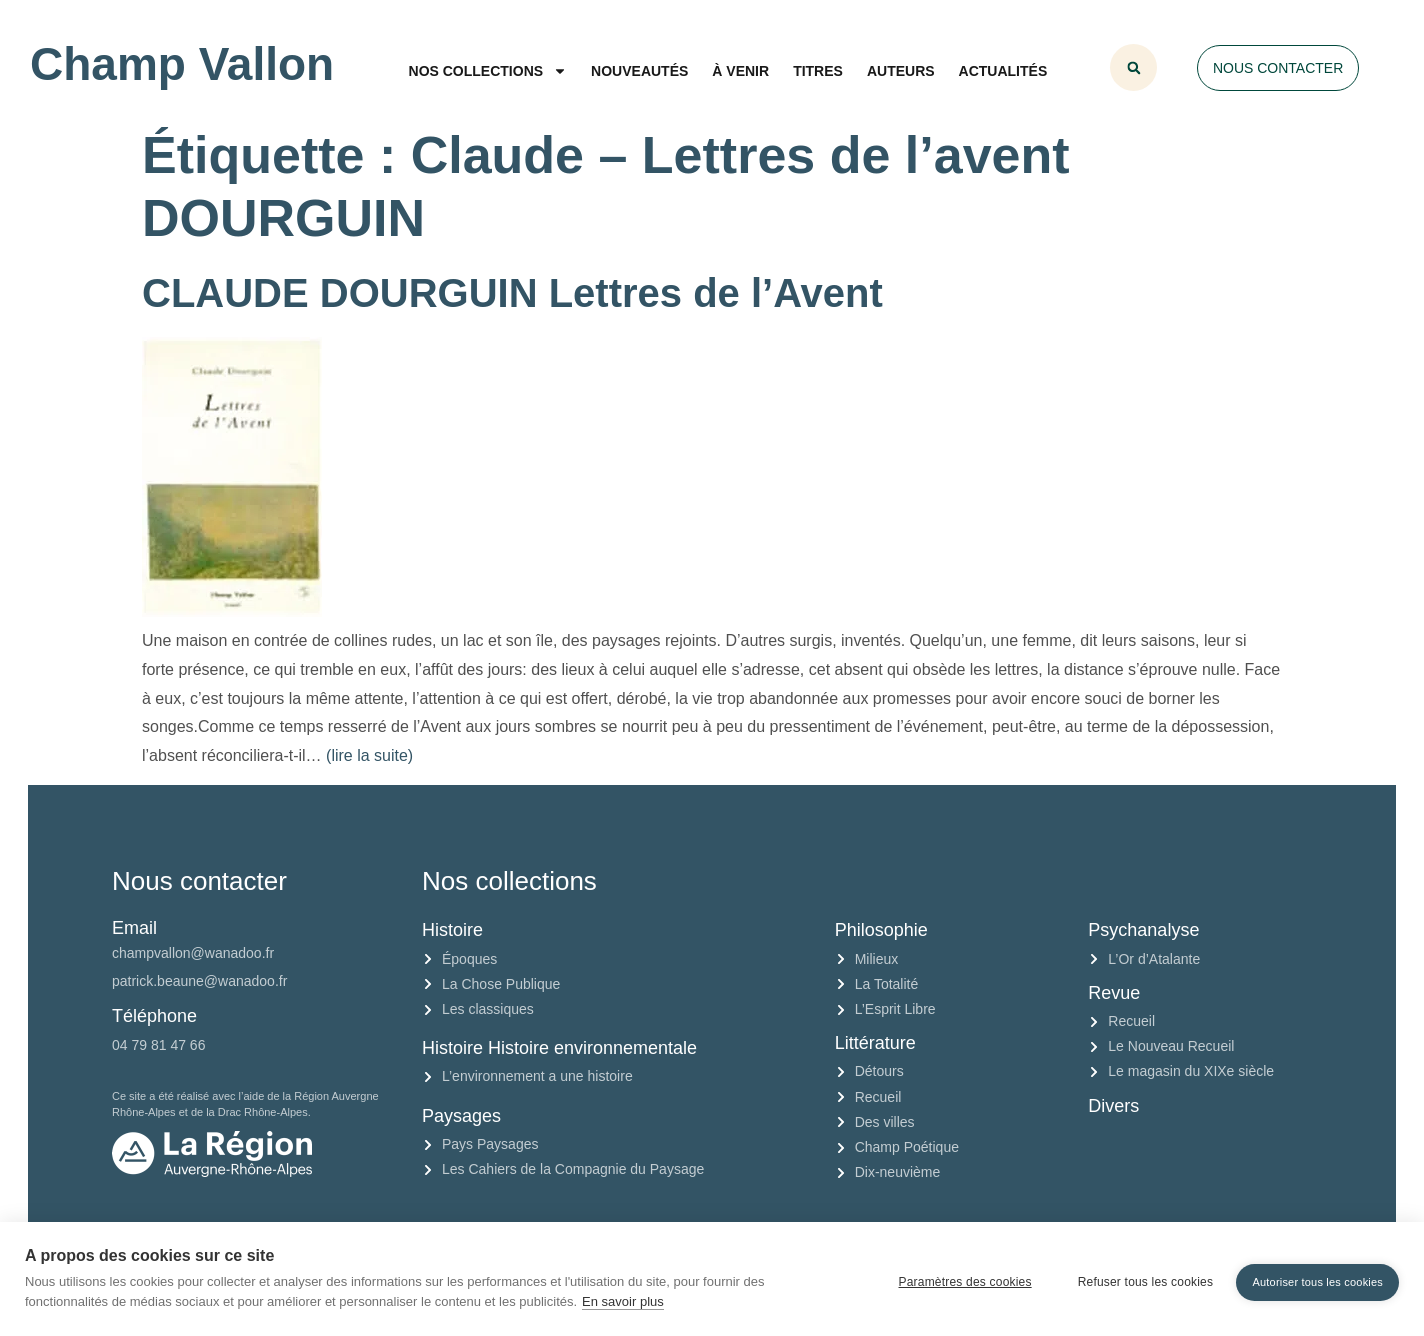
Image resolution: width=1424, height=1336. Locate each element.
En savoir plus (623, 1301)
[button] (1133, 67)
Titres (818, 71)
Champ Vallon (182, 64)
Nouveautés (639, 71)
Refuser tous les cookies (1139, 1279)
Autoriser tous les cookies (1317, 1278)
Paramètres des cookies (958, 1279)
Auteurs (901, 71)
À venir (740, 71)
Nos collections (488, 71)
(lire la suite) (369, 755)
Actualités (1003, 71)
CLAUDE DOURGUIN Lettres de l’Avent (512, 293)
